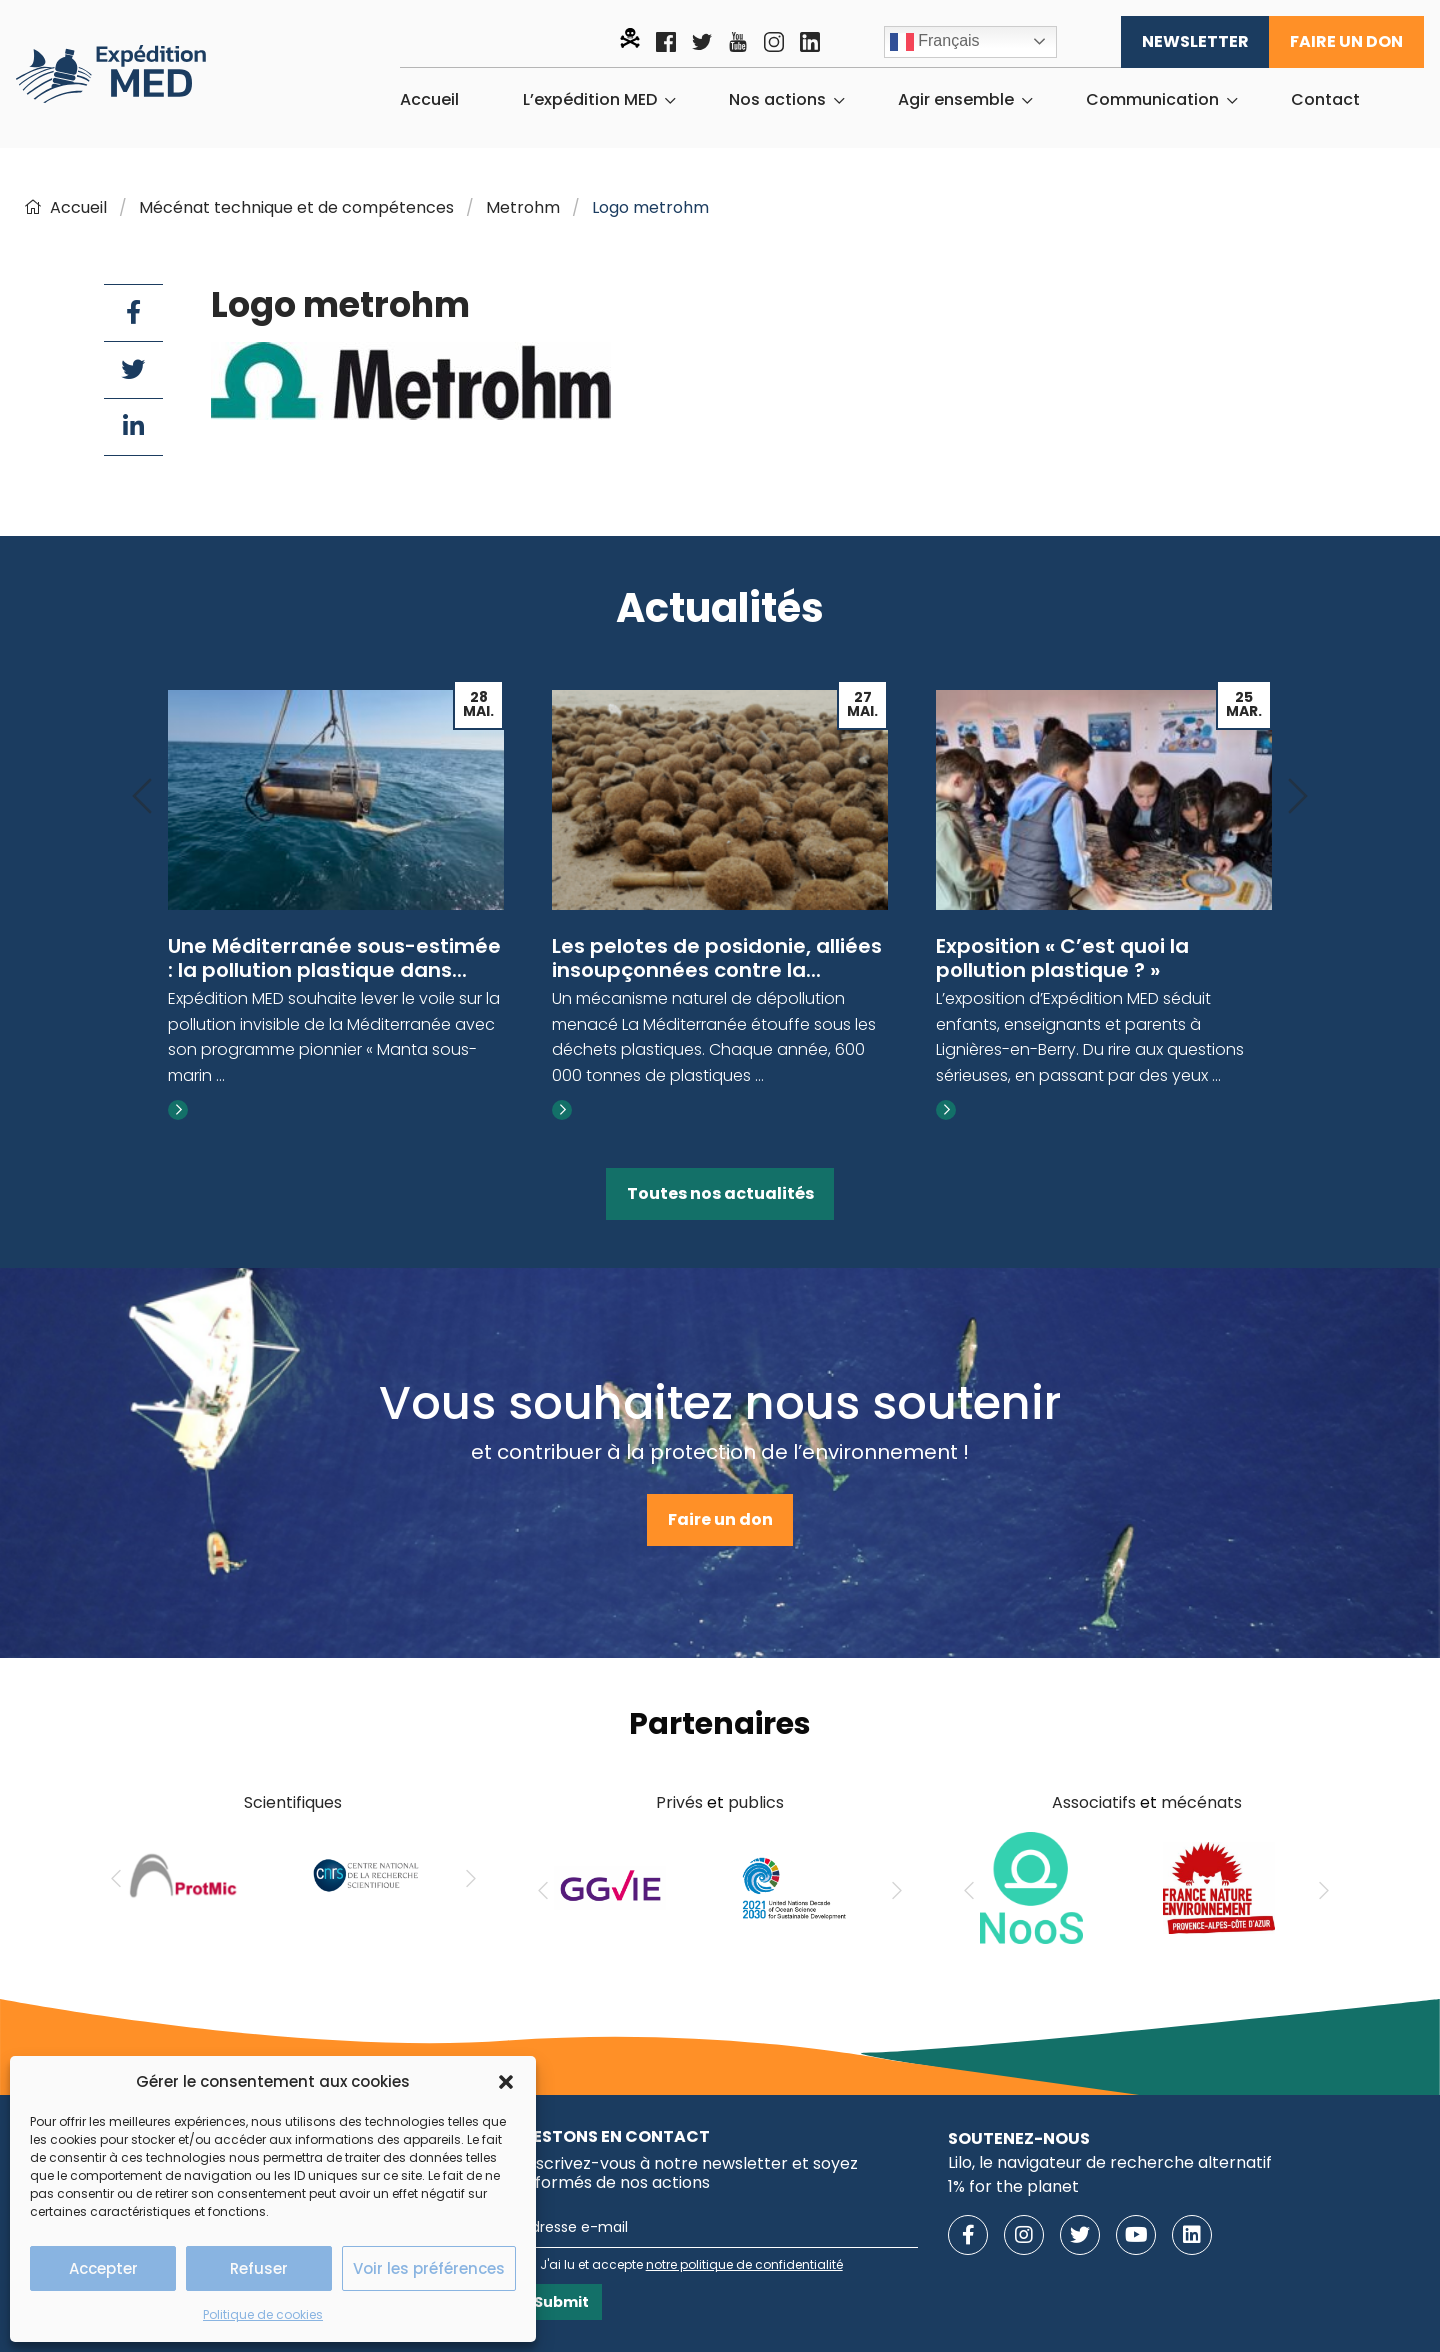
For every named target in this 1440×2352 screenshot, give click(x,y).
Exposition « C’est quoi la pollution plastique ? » (1062, 958)
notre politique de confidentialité (744, 2264)
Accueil (429, 100)
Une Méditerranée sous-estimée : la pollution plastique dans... (334, 958)
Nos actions (777, 100)
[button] (506, 2082)
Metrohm (523, 207)
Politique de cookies (263, 2314)
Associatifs (1094, 1802)
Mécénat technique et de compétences (296, 207)
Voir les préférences (429, 2268)
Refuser (259, 2268)
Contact (1325, 100)
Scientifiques (293, 1802)
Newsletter (1195, 41)
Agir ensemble (956, 100)
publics (756, 1802)
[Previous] (142, 797)
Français (935, 42)
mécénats (1201, 1802)
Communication (1152, 100)
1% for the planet (1013, 2186)
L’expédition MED (590, 100)
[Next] (1298, 797)
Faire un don (1346, 41)
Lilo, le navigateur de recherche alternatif (1110, 2162)
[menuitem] (429, 100)
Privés (679, 1802)
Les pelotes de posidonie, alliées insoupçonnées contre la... (717, 958)
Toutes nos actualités (720, 1193)
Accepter (103, 2268)
